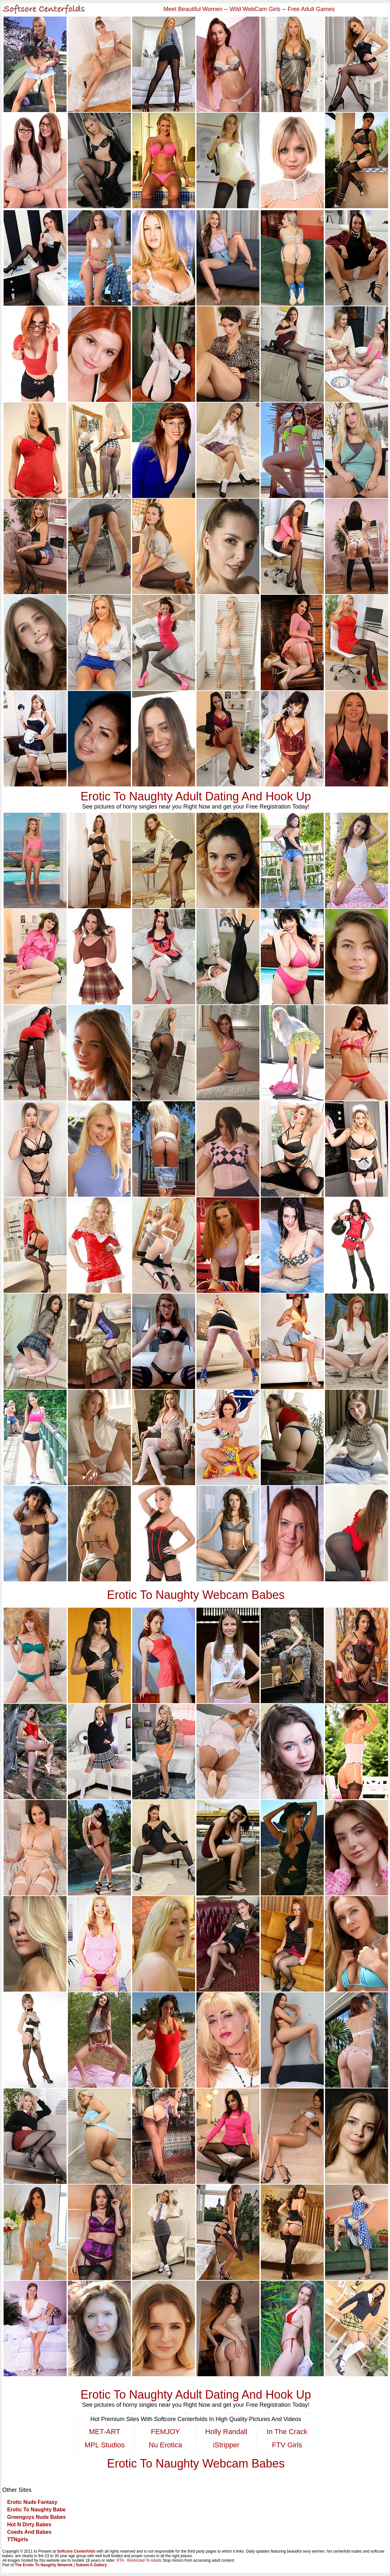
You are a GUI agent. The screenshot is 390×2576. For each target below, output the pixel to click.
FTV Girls (287, 2445)
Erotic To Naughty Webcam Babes (196, 1594)
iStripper (226, 2445)
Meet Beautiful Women (192, 9)
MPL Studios (104, 2445)
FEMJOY (165, 2432)
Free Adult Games (311, 9)
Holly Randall (226, 2432)
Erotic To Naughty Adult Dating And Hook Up (196, 796)
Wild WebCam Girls (255, 9)
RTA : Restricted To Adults (139, 2560)
